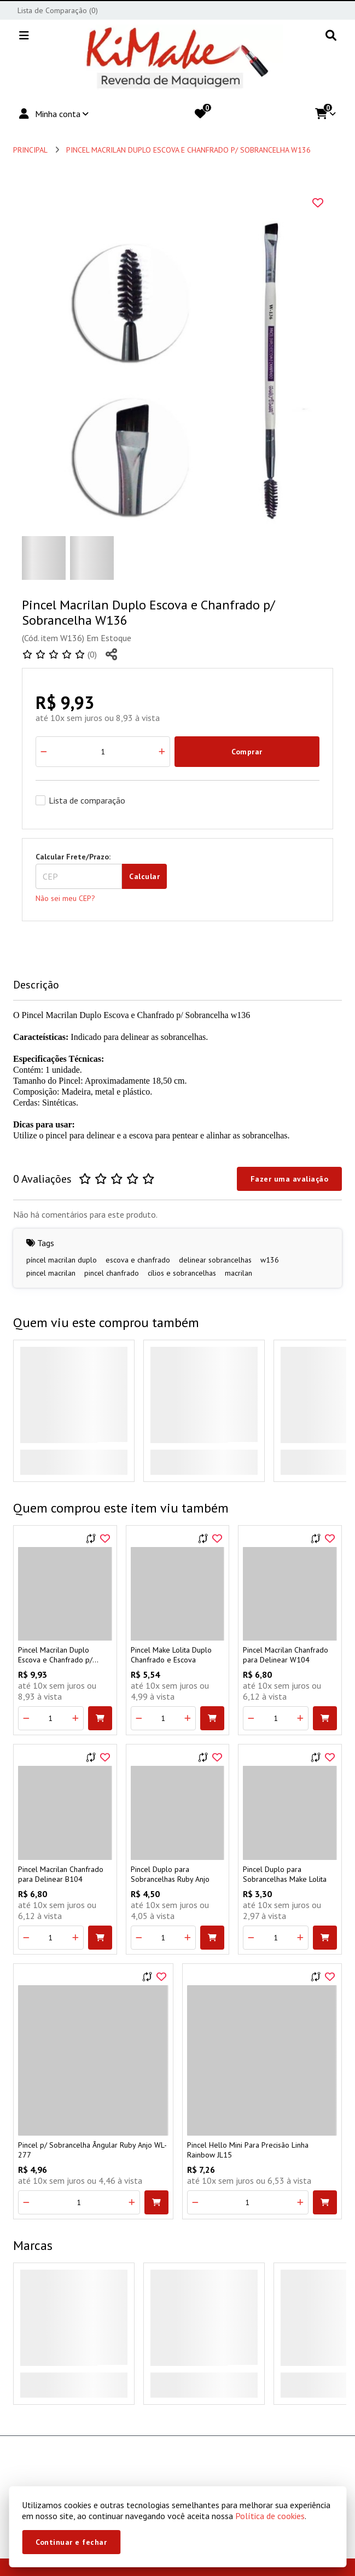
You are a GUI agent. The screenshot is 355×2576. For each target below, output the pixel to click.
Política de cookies (270, 2515)
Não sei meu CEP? (65, 898)
